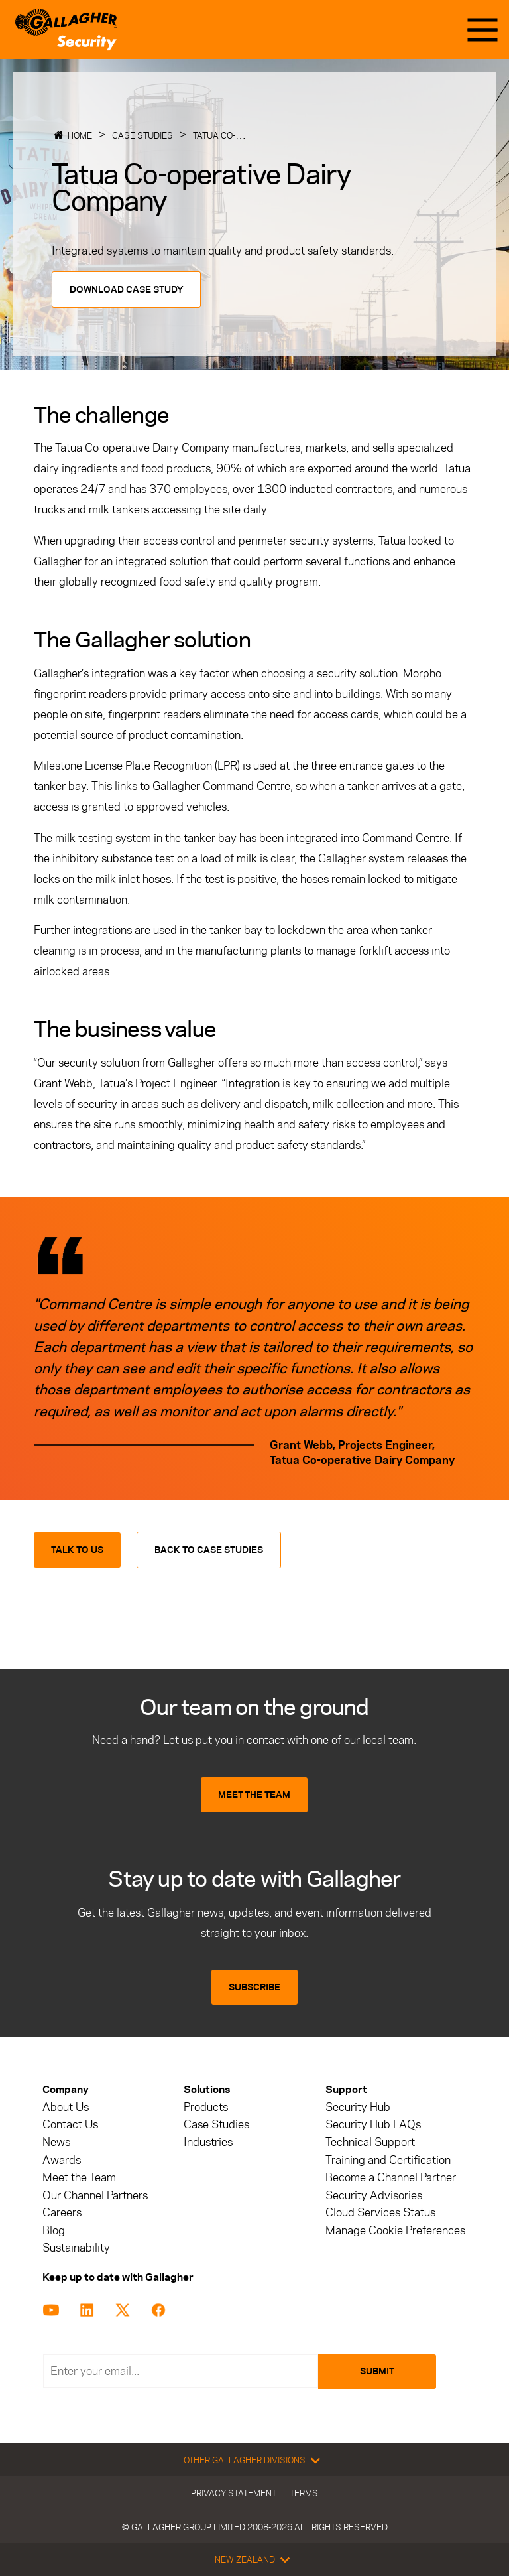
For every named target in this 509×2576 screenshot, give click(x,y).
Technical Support (370, 2142)
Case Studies (142, 135)
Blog (53, 2230)
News (56, 2142)
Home (80, 135)
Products (206, 2107)
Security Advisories (373, 2195)
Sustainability (76, 2248)
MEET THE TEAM (254, 1795)
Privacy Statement (233, 2493)
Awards (61, 2160)
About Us (65, 2107)
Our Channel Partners (95, 2195)
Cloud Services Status (380, 2212)
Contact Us (70, 2124)
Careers (62, 2212)
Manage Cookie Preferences (395, 2230)
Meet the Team (79, 2177)
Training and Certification (388, 2160)
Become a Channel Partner (390, 2177)
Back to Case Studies (208, 1550)
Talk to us (77, 1550)
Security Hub (357, 2107)
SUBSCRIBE (254, 1987)
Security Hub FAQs (373, 2124)
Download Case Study (126, 289)
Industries (208, 2142)
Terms (304, 2493)
